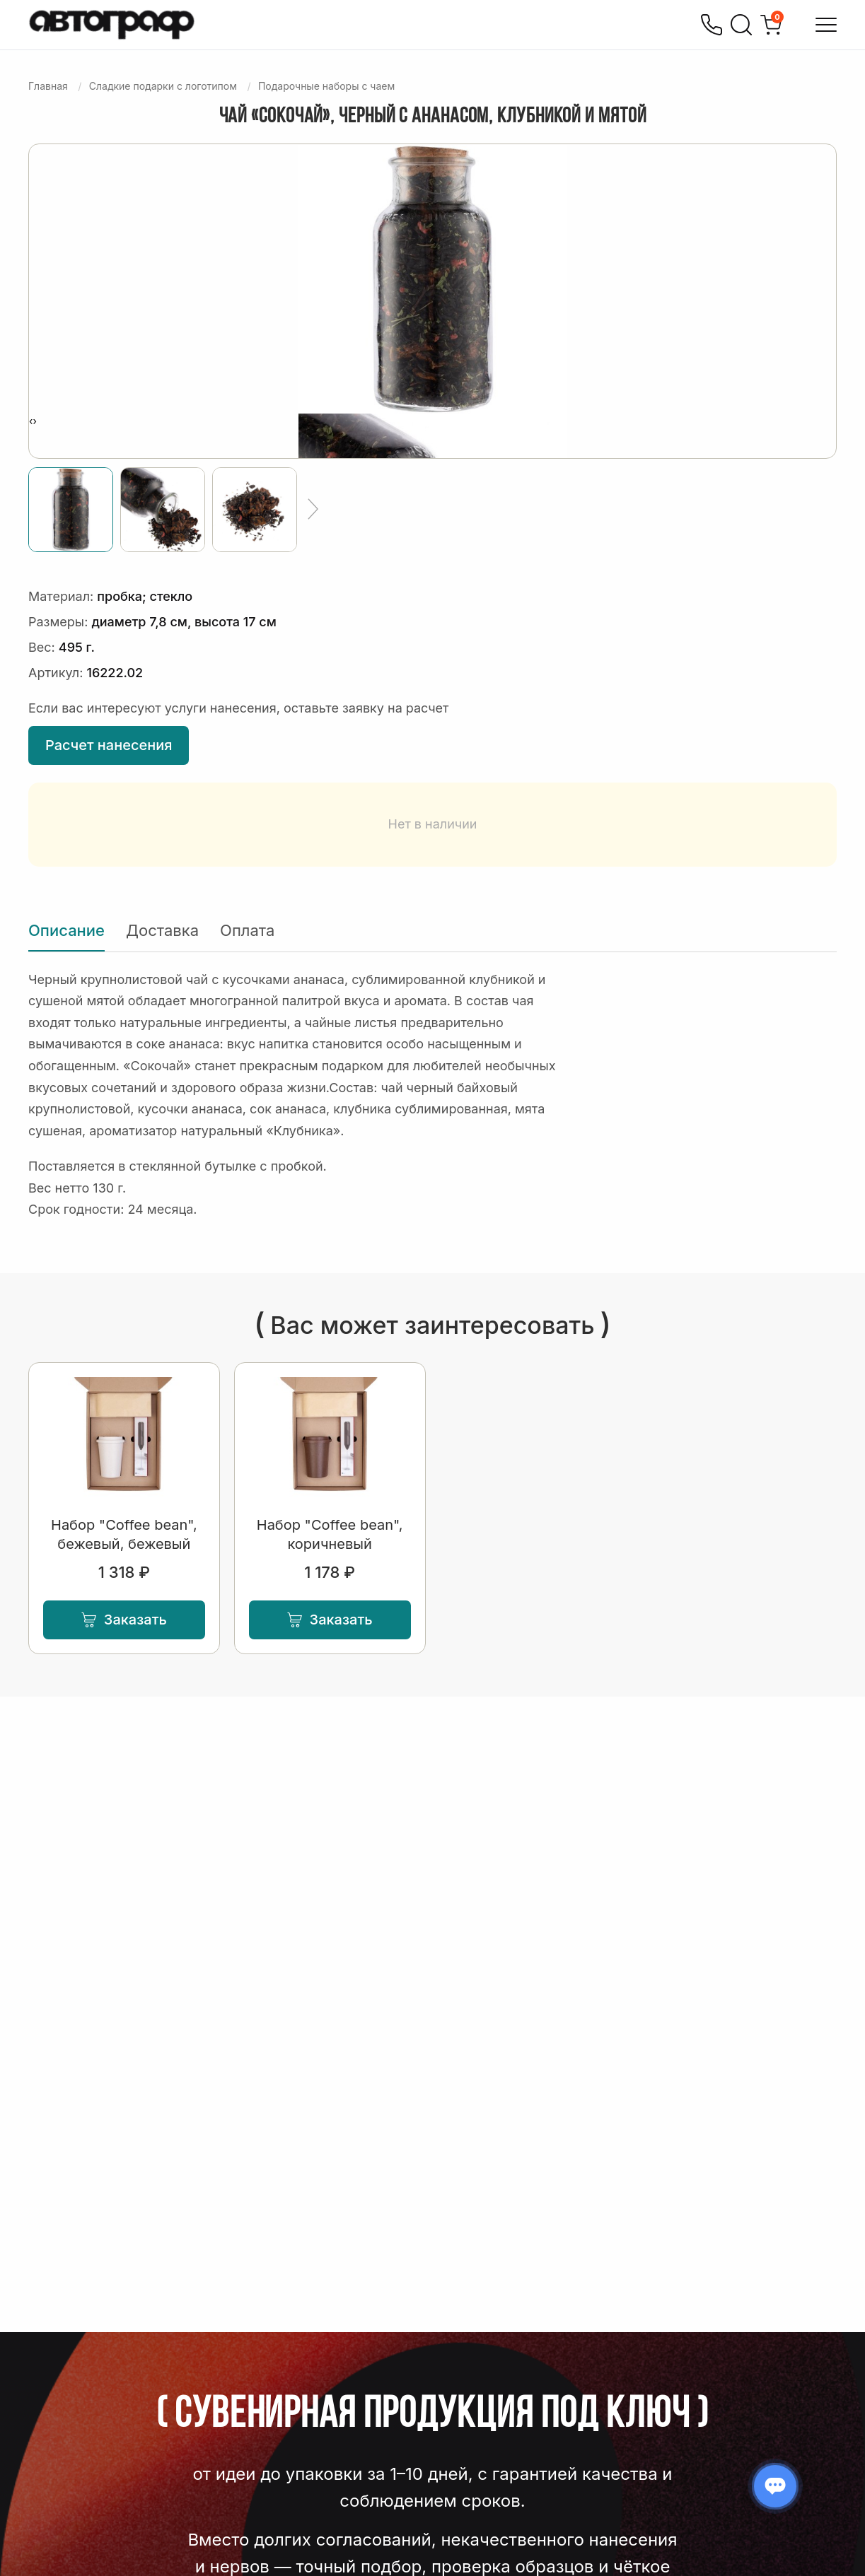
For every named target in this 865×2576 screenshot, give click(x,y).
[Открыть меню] (826, 25)
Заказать (124, 1619)
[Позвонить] (711, 24)
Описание (66, 930)
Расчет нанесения (108, 745)
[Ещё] (313, 510)
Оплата (247, 930)
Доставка (162, 930)
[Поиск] (741, 24)
